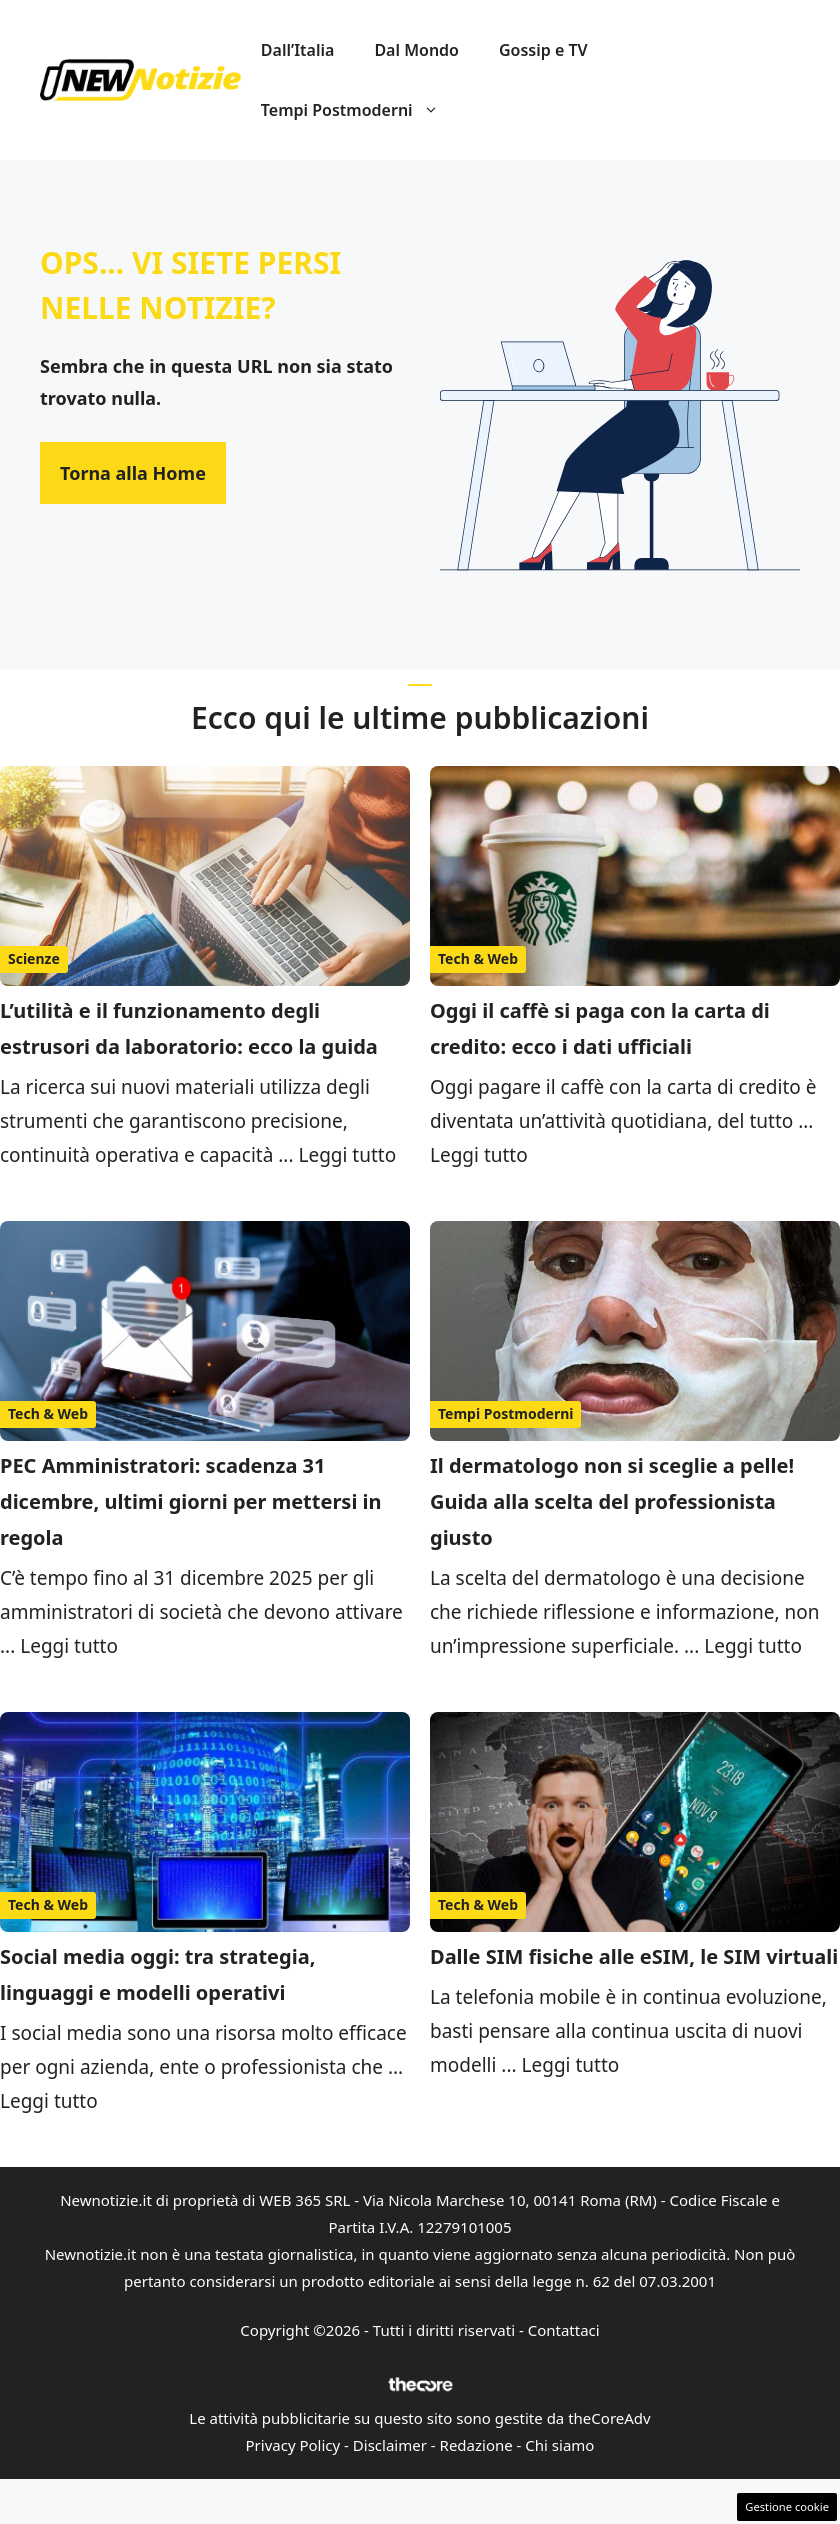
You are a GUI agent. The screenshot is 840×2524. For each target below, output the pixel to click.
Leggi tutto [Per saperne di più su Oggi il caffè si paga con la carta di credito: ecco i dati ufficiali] (479, 1155)
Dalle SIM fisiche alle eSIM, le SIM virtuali (634, 1956)
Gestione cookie (787, 2506)
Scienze (34, 958)
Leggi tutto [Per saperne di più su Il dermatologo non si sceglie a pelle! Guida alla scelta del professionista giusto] (753, 1646)
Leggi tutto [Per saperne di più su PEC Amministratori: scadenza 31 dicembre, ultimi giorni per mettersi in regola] (69, 1646)
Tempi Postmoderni (360, 110)
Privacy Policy (293, 2445)
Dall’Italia (298, 50)
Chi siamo (559, 2445)
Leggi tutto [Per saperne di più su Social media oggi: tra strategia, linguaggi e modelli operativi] (49, 2101)
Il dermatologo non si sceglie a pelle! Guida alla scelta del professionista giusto (612, 1501)
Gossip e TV (543, 50)
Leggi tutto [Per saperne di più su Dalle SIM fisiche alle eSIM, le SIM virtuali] (571, 2065)
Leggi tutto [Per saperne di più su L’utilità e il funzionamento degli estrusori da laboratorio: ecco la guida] (347, 1155)
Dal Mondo (416, 50)
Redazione (476, 2445)
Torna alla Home (133, 473)
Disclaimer (390, 2445)
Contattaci (564, 2330)
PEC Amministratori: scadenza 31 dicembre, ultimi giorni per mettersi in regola (191, 1501)
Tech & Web (478, 958)
